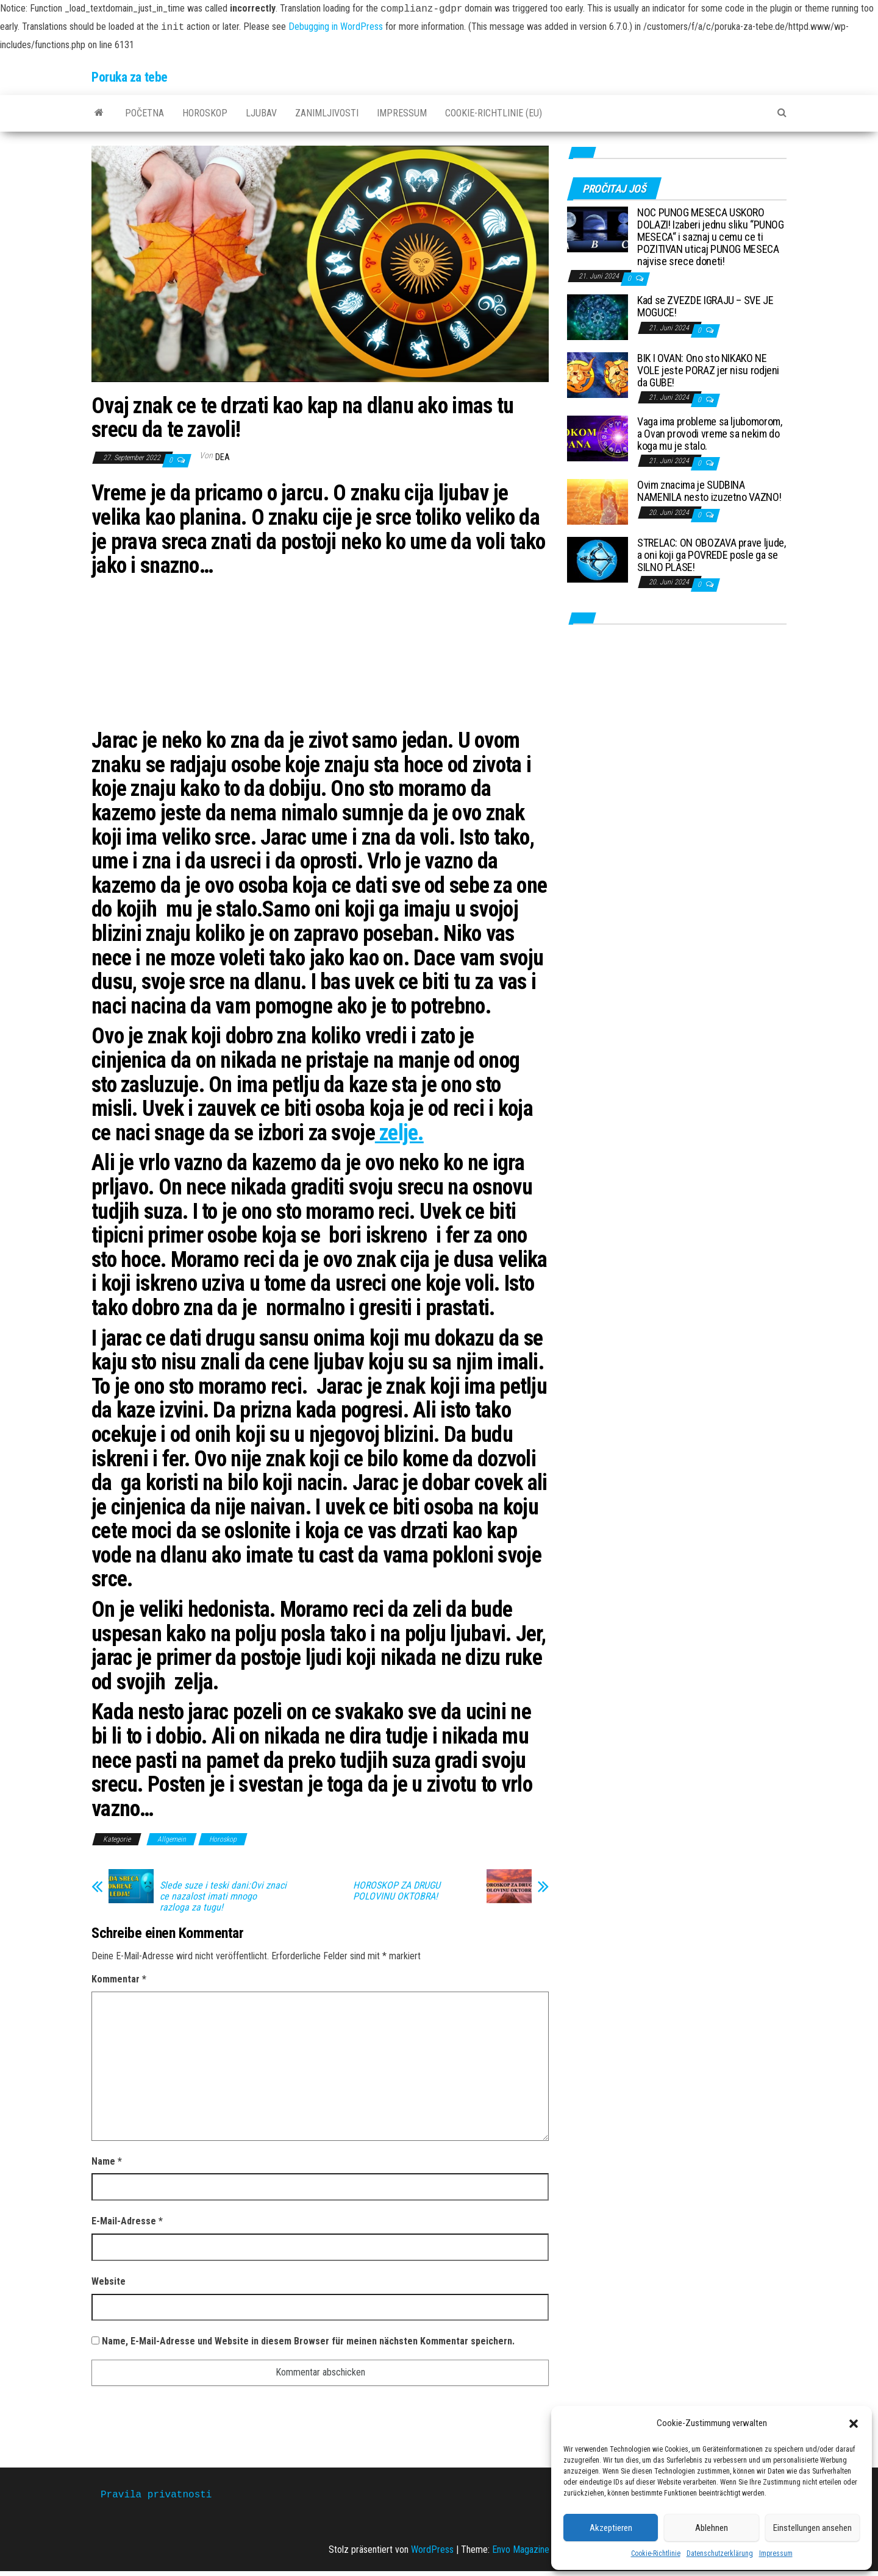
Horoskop (204, 113)
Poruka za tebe (129, 77)
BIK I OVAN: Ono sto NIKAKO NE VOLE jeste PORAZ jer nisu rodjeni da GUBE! (708, 370)
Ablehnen (711, 2527)
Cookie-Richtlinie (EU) (493, 113)
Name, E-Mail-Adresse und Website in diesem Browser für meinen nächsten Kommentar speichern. (308, 2341)
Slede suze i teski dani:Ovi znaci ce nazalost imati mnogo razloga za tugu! (223, 1896)
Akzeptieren (611, 2527)
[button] (854, 2424)
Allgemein (171, 1839)
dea (222, 457)
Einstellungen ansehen (812, 2527)
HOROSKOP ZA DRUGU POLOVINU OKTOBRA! (396, 1891)
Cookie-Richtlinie (655, 2553)
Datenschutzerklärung (720, 2553)
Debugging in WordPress (335, 27)
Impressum (776, 2553)
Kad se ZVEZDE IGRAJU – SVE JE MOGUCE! (705, 306)
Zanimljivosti (327, 113)
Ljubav (261, 113)
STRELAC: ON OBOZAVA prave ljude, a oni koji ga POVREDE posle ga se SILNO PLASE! (711, 554)
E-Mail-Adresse (127, 2221)
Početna (144, 113)
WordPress (432, 2549)
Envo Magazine (520, 2549)
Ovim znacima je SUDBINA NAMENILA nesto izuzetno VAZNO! (709, 490)
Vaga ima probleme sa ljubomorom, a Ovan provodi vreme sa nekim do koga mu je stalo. (709, 433)
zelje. (399, 1133)
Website (108, 2281)
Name (106, 2161)
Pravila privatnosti (156, 2495)
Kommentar (118, 1979)
